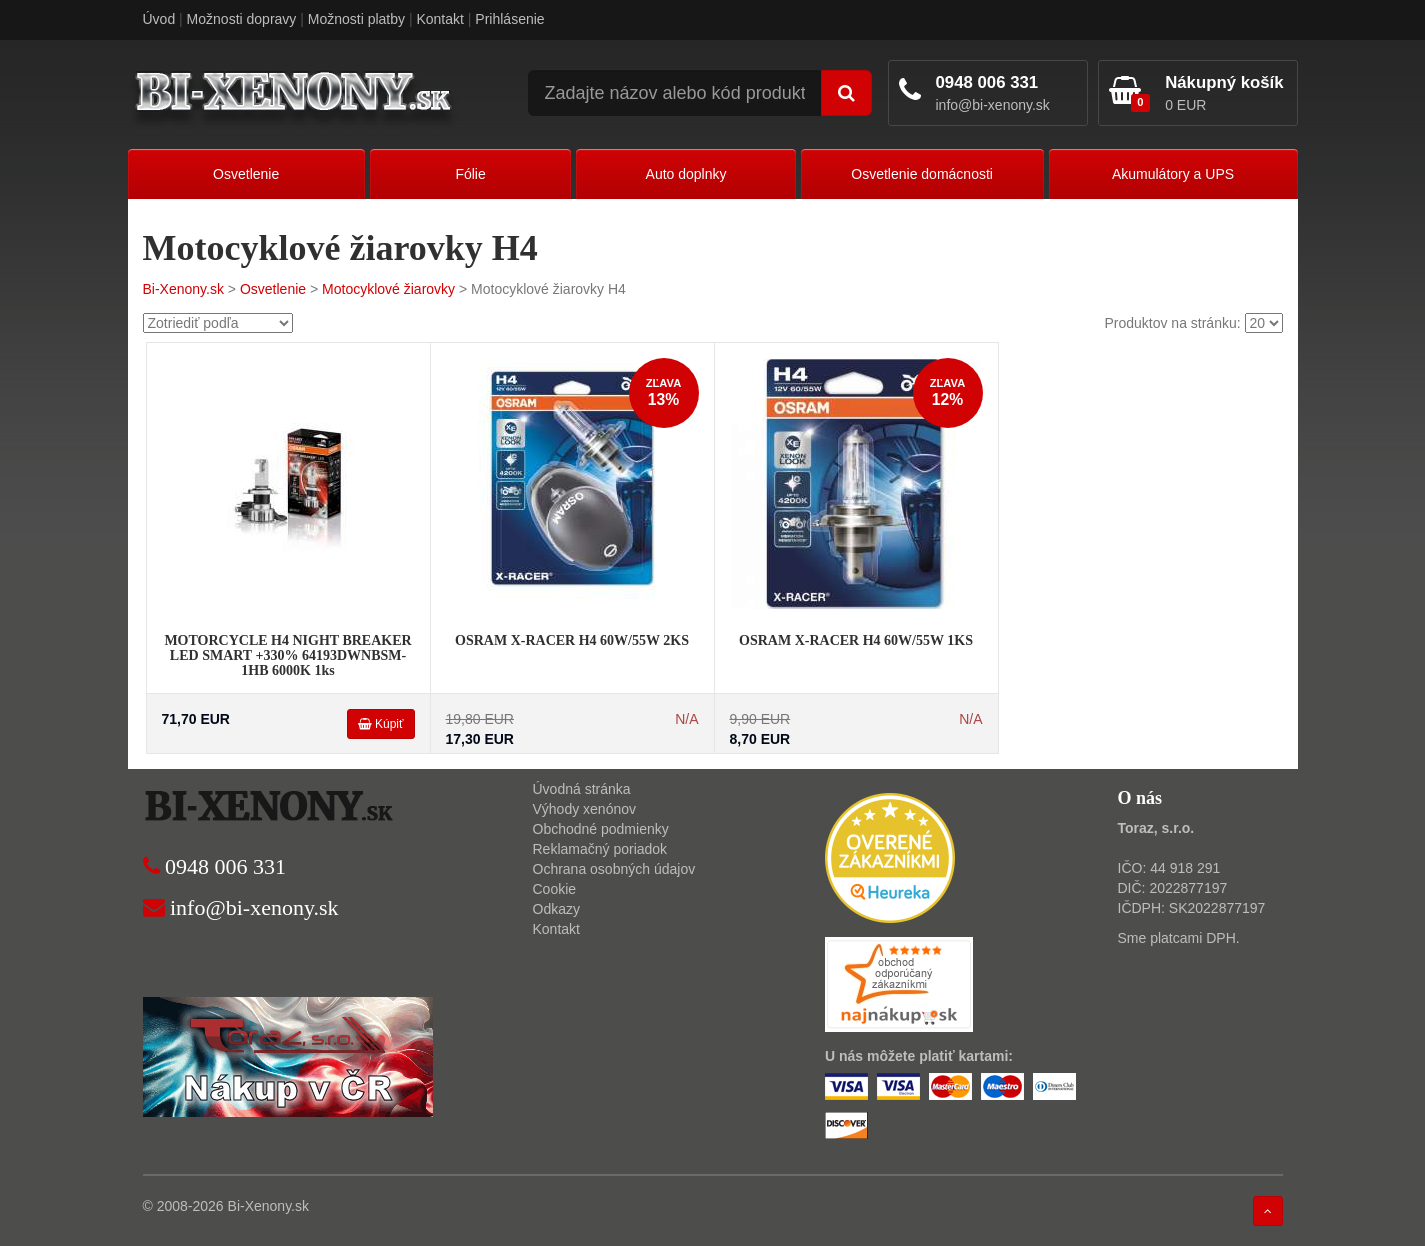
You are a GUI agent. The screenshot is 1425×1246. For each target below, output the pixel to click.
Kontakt (439, 19)
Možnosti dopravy (242, 19)
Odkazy (556, 909)
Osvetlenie (246, 174)
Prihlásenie (509, 19)
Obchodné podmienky (601, 829)
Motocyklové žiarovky (388, 289)
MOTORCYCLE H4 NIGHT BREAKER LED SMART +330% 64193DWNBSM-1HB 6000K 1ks (287, 656)
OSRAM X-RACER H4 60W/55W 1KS (856, 640)
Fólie (470, 174)
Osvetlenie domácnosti (922, 174)
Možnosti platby (356, 19)
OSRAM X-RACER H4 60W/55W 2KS (572, 640)
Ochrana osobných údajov (614, 869)
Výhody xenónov (585, 809)
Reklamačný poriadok (600, 849)
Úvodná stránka (582, 789)
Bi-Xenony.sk (183, 289)
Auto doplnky (686, 174)
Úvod (159, 19)
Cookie (555, 889)
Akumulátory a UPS (1173, 174)
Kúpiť (381, 724)
